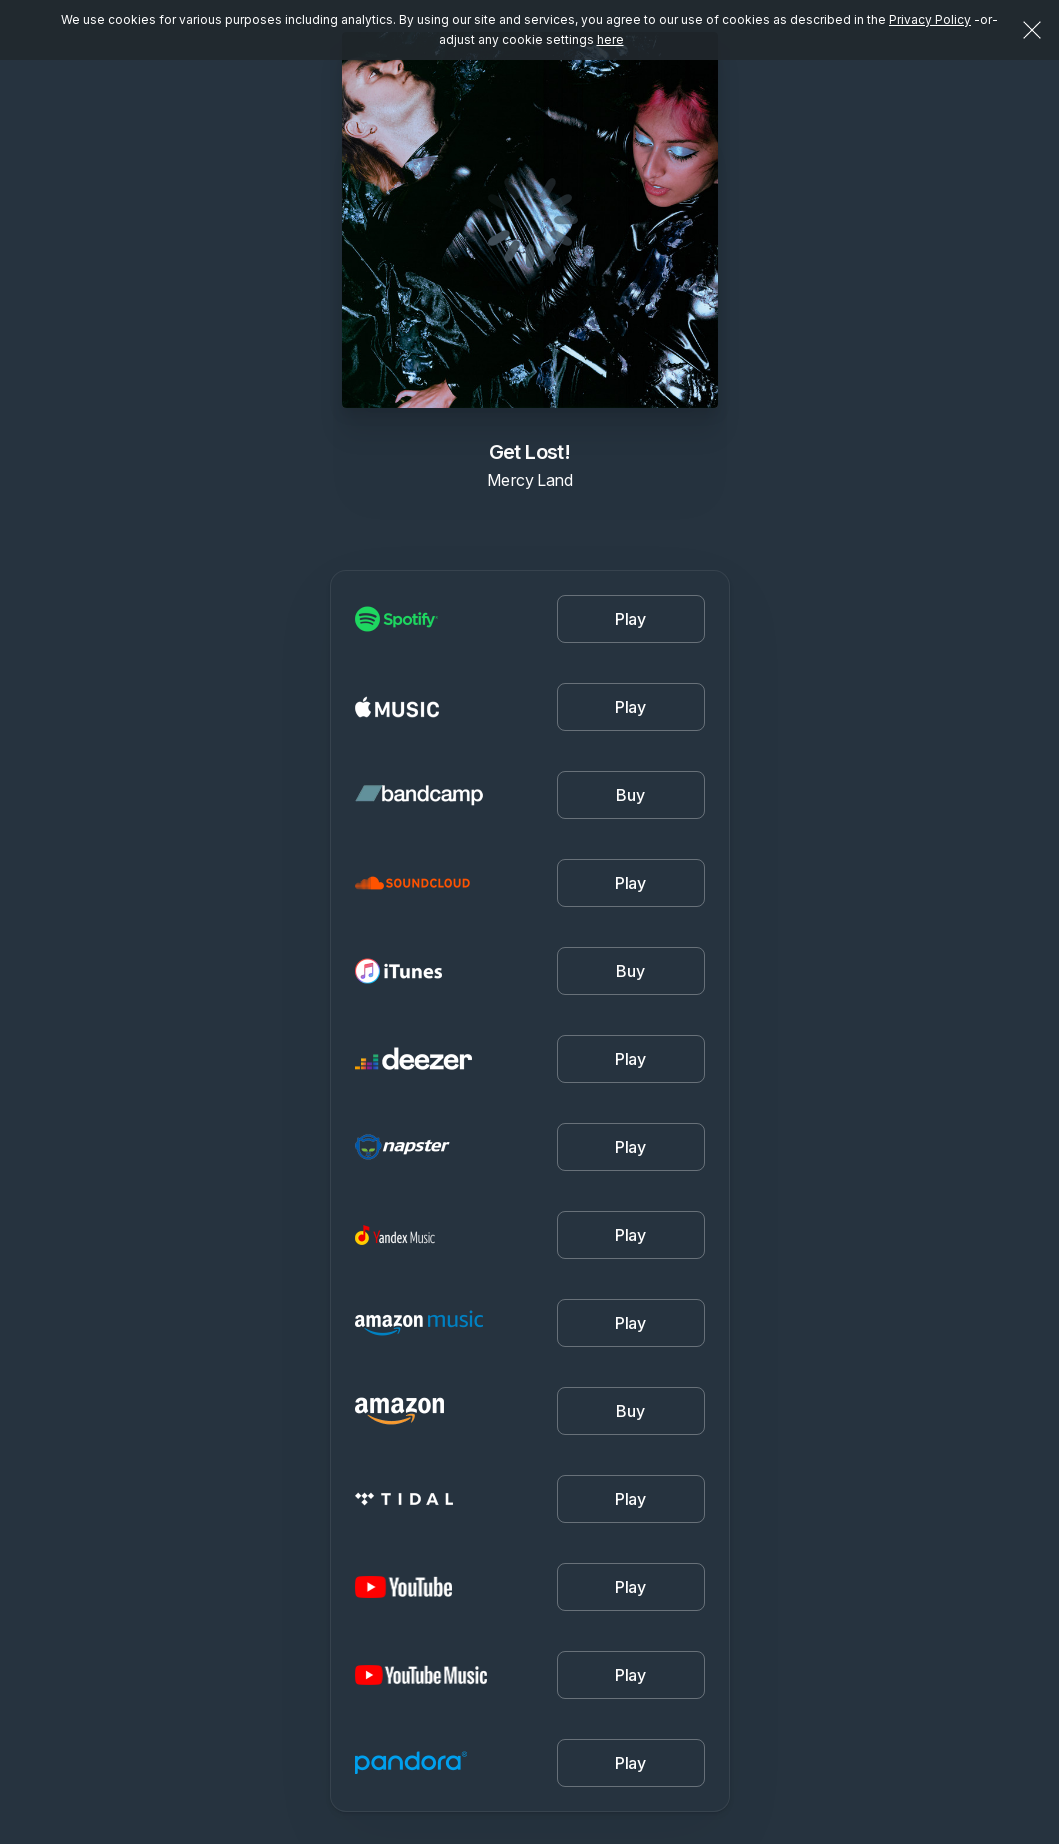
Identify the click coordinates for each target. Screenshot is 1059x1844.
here (610, 39)
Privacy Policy (930, 19)
